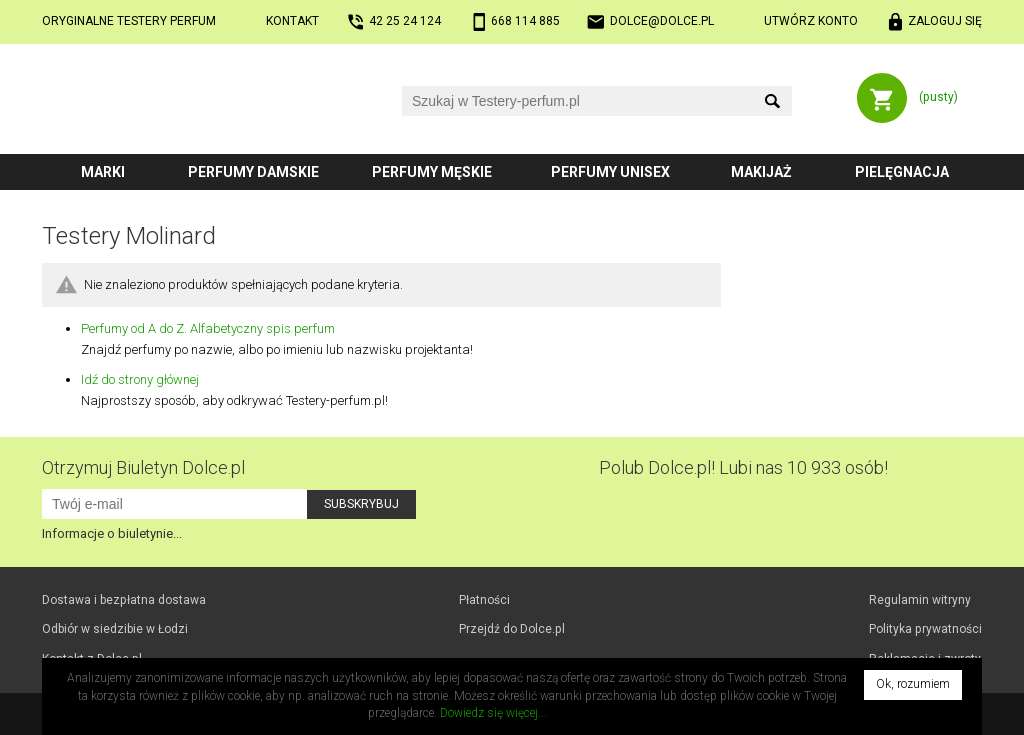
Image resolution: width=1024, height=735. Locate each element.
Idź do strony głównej (140, 379)
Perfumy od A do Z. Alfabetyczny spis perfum (208, 328)
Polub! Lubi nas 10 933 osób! (743, 467)
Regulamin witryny (920, 600)
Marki (103, 172)
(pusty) (938, 97)
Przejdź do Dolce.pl (512, 629)
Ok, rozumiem (913, 684)
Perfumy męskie (432, 172)
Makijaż (761, 172)
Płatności (484, 600)
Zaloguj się (945, 21)
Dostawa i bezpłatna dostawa (124, 600)
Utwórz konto (811, 21)
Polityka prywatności (925, 629)
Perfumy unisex (610, 172)
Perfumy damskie (253, 172)
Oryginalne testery (129, 21)
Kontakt (292, 21)
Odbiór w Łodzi (115, 629)
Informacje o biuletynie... (112, 533)
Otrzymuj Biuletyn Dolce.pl (143, 467)
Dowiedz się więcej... (493, 713)
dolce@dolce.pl (662, 21)
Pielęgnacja (902, 172)
